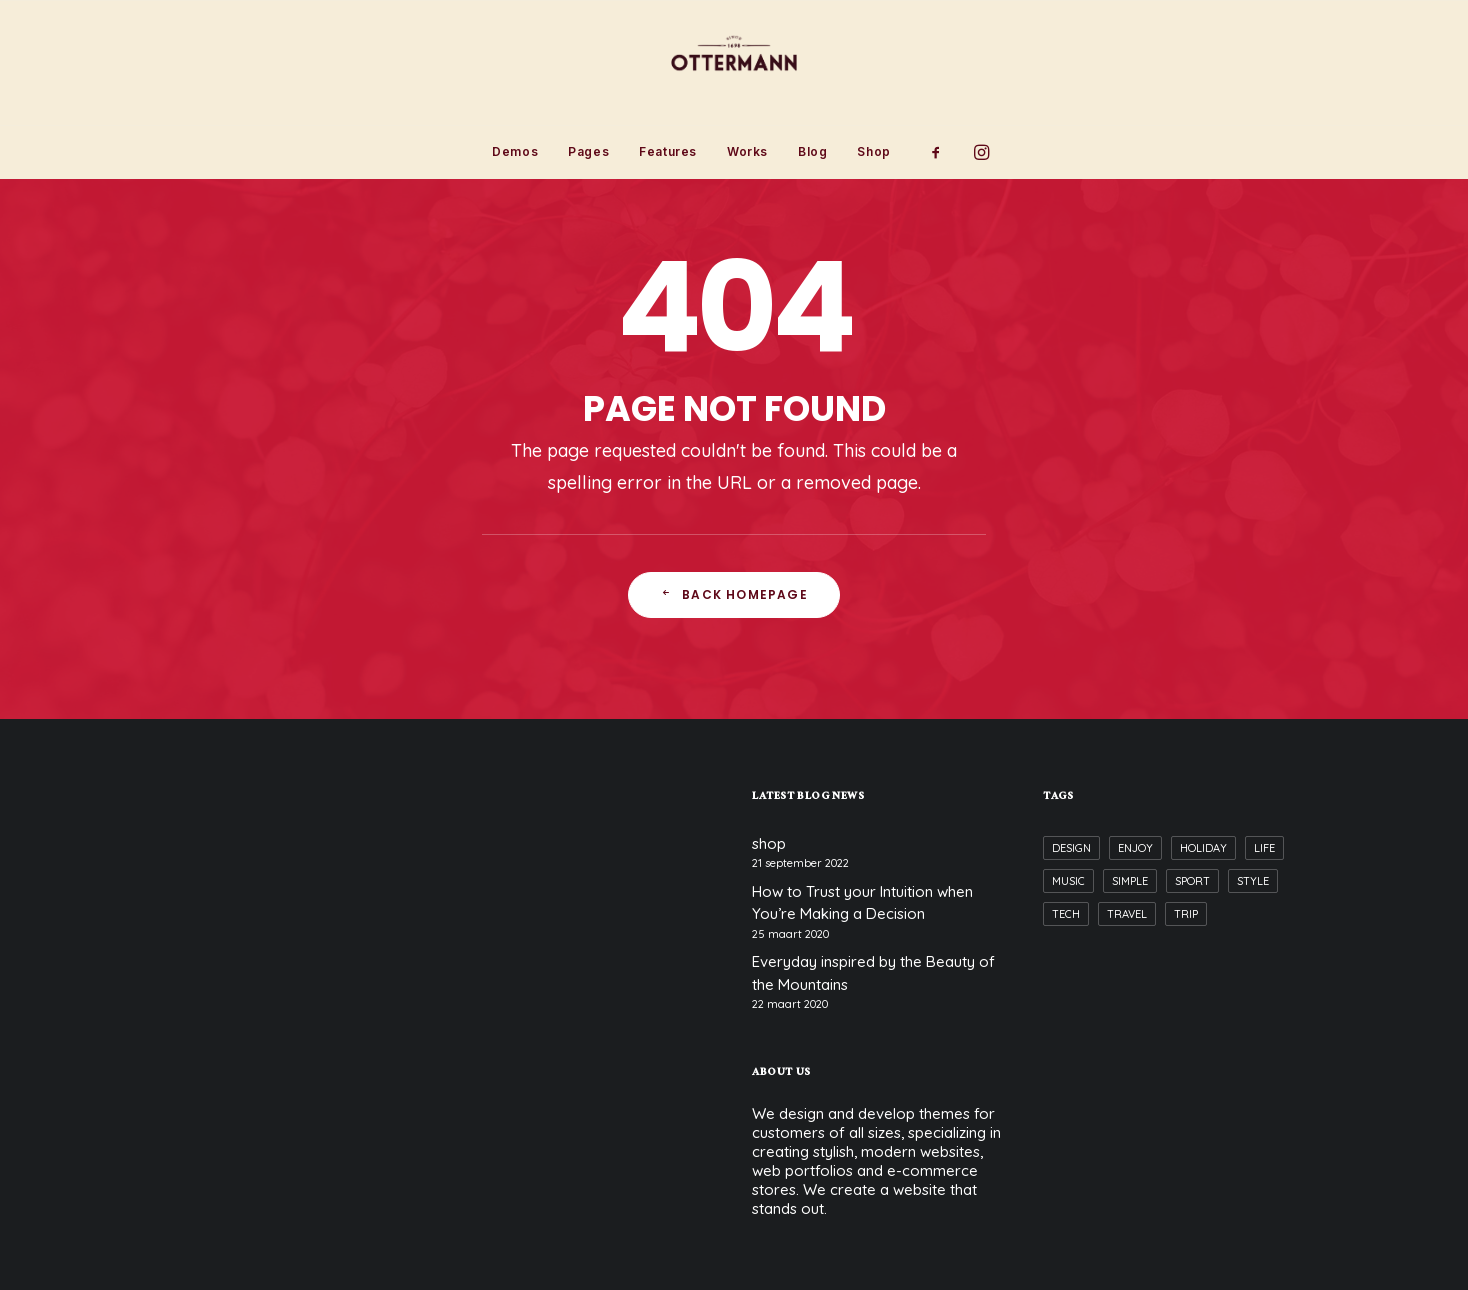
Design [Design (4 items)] (1071, 848)
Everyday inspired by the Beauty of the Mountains (873, 973)
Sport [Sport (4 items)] (1192, 881)
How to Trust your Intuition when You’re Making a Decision (862, 903)
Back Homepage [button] (734, 594)
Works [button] (747, 151)
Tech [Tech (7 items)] (1066, 914)
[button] (942, 152)
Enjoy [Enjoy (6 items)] (1135, 848)
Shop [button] (873, 151)
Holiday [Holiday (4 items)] (1203, 848)
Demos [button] (515, 151)
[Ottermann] (733, 63)
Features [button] (668, 151)
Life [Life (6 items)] (1264, 848)
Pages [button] (588, 151)
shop (769, 843)
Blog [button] (812, 151)
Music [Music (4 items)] (1068, 881)
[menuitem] (515, 152)
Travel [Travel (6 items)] (1127, 914)
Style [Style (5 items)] (1253, 881)
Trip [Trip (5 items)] (1186, 914)
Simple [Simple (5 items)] (1130, 881)
